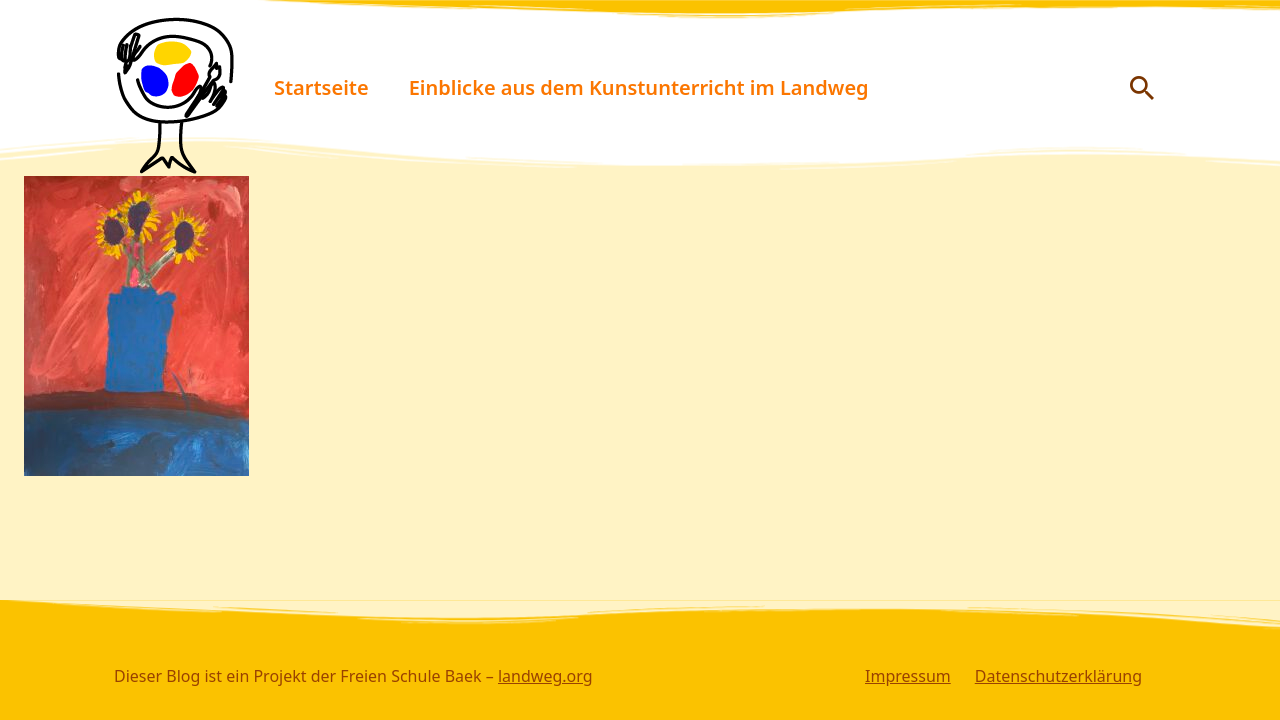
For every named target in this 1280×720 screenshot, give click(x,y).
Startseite (321, 87)
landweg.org (545, 676)
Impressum (908, 676)
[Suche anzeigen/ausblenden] (1142, 88)
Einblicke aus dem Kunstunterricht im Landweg (639, 87)
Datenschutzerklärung (1058, 676)
